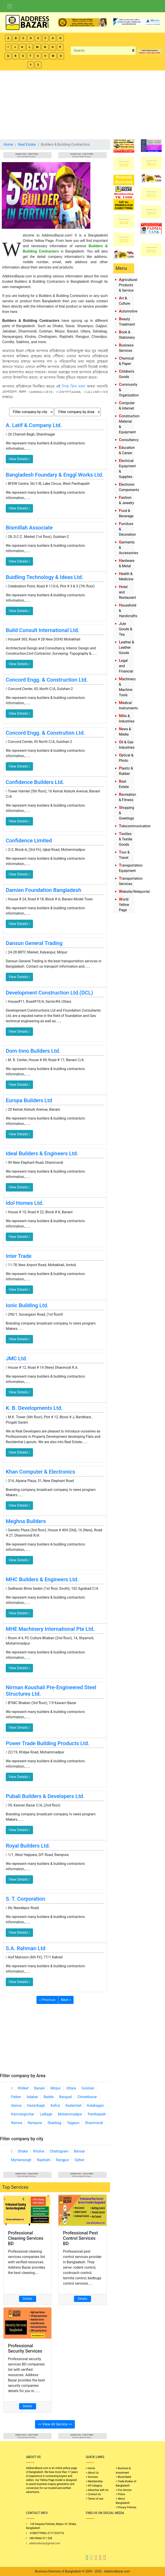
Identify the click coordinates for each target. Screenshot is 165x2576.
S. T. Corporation (25, 1899)
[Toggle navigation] (10, 6)
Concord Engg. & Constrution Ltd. (45, 733)
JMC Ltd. (16, 1358)
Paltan (16, 2097)
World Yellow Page (124, 904)
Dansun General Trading (34, 943)
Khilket (23, 2088)
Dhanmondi (94, 2123)
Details (27, 2298)
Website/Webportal (134, 891)
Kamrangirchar (22, 2114)
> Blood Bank (123, 2477)
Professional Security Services (25, 2348)
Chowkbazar (87, 2097)
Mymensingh (21, 2160)
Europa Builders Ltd (29, 1100)
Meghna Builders (26, 1521)
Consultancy (129, 440)
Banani (39, 2088)
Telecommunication (135, 826)
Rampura (35, 2123)
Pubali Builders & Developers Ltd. (45, 1796)
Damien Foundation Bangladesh (43, 890)
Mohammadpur (70, 2114)
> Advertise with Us (97, 2490)
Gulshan (88, 2088)
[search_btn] (133, 50)
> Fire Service (124, 2490)
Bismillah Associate (29, 528)
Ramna (16, 2123)
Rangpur (62, 2160)
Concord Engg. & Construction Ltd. (47, 680)
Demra (16, 2105)
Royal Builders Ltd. (28, 1846)
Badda (49, 2097)
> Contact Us (93, 2494)
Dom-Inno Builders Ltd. (33, 1051)
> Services (92, 2477)
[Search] (101, 50)
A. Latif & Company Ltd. (34, 425)
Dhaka (23, 2151)
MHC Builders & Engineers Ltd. (42, 1579)
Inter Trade (18, 1256)
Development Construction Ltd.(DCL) (49, 993)
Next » (66, 2000)
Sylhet (79, 2160)
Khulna (38, 2151)
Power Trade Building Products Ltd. (47, 1743)
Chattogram (59, 2151)
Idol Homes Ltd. (24, 1203)
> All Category (94, 2485)
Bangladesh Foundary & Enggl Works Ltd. (54, 475)
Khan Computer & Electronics (40, 1472)
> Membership (94, 2481)
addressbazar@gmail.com (44, 2543)
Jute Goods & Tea (125, 629)
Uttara (71, 2088)
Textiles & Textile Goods (125, 839)
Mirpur (55, 2088)
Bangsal (65, 2097)
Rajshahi (43, 2160)
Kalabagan (95, 2105)
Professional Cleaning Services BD (25, 2238)
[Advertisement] (82, 104)
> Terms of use (94, 2498)
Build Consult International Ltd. (42, 630)
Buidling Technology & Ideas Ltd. (44, 577)
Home (8, 144)
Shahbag (54, 2123)
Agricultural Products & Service (128, 285)
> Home (90, 2468)
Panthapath (97, 2114)
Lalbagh (46, 2114)
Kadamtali (74, 2105)
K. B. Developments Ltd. (34, 1408)
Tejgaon (73, 2123)
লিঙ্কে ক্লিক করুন (73, 386)
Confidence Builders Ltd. (35, 782)
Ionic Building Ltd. (27, 1305)
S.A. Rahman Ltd (25, 1948)
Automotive (128, 311)
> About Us (92, 2472)
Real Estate (27, 144)
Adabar (32, 2097)
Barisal (79, 2151)
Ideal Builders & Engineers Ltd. (42, 1153)
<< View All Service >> (55, 2424)
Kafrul (55, 2105)
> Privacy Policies (126, 2507)
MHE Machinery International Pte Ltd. (50, 1629)
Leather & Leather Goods (126, 647)
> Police (120, 2494)
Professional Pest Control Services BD (80, 2238)
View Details (19, 459)
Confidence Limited (29, 840)
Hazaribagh (36, 2105)
